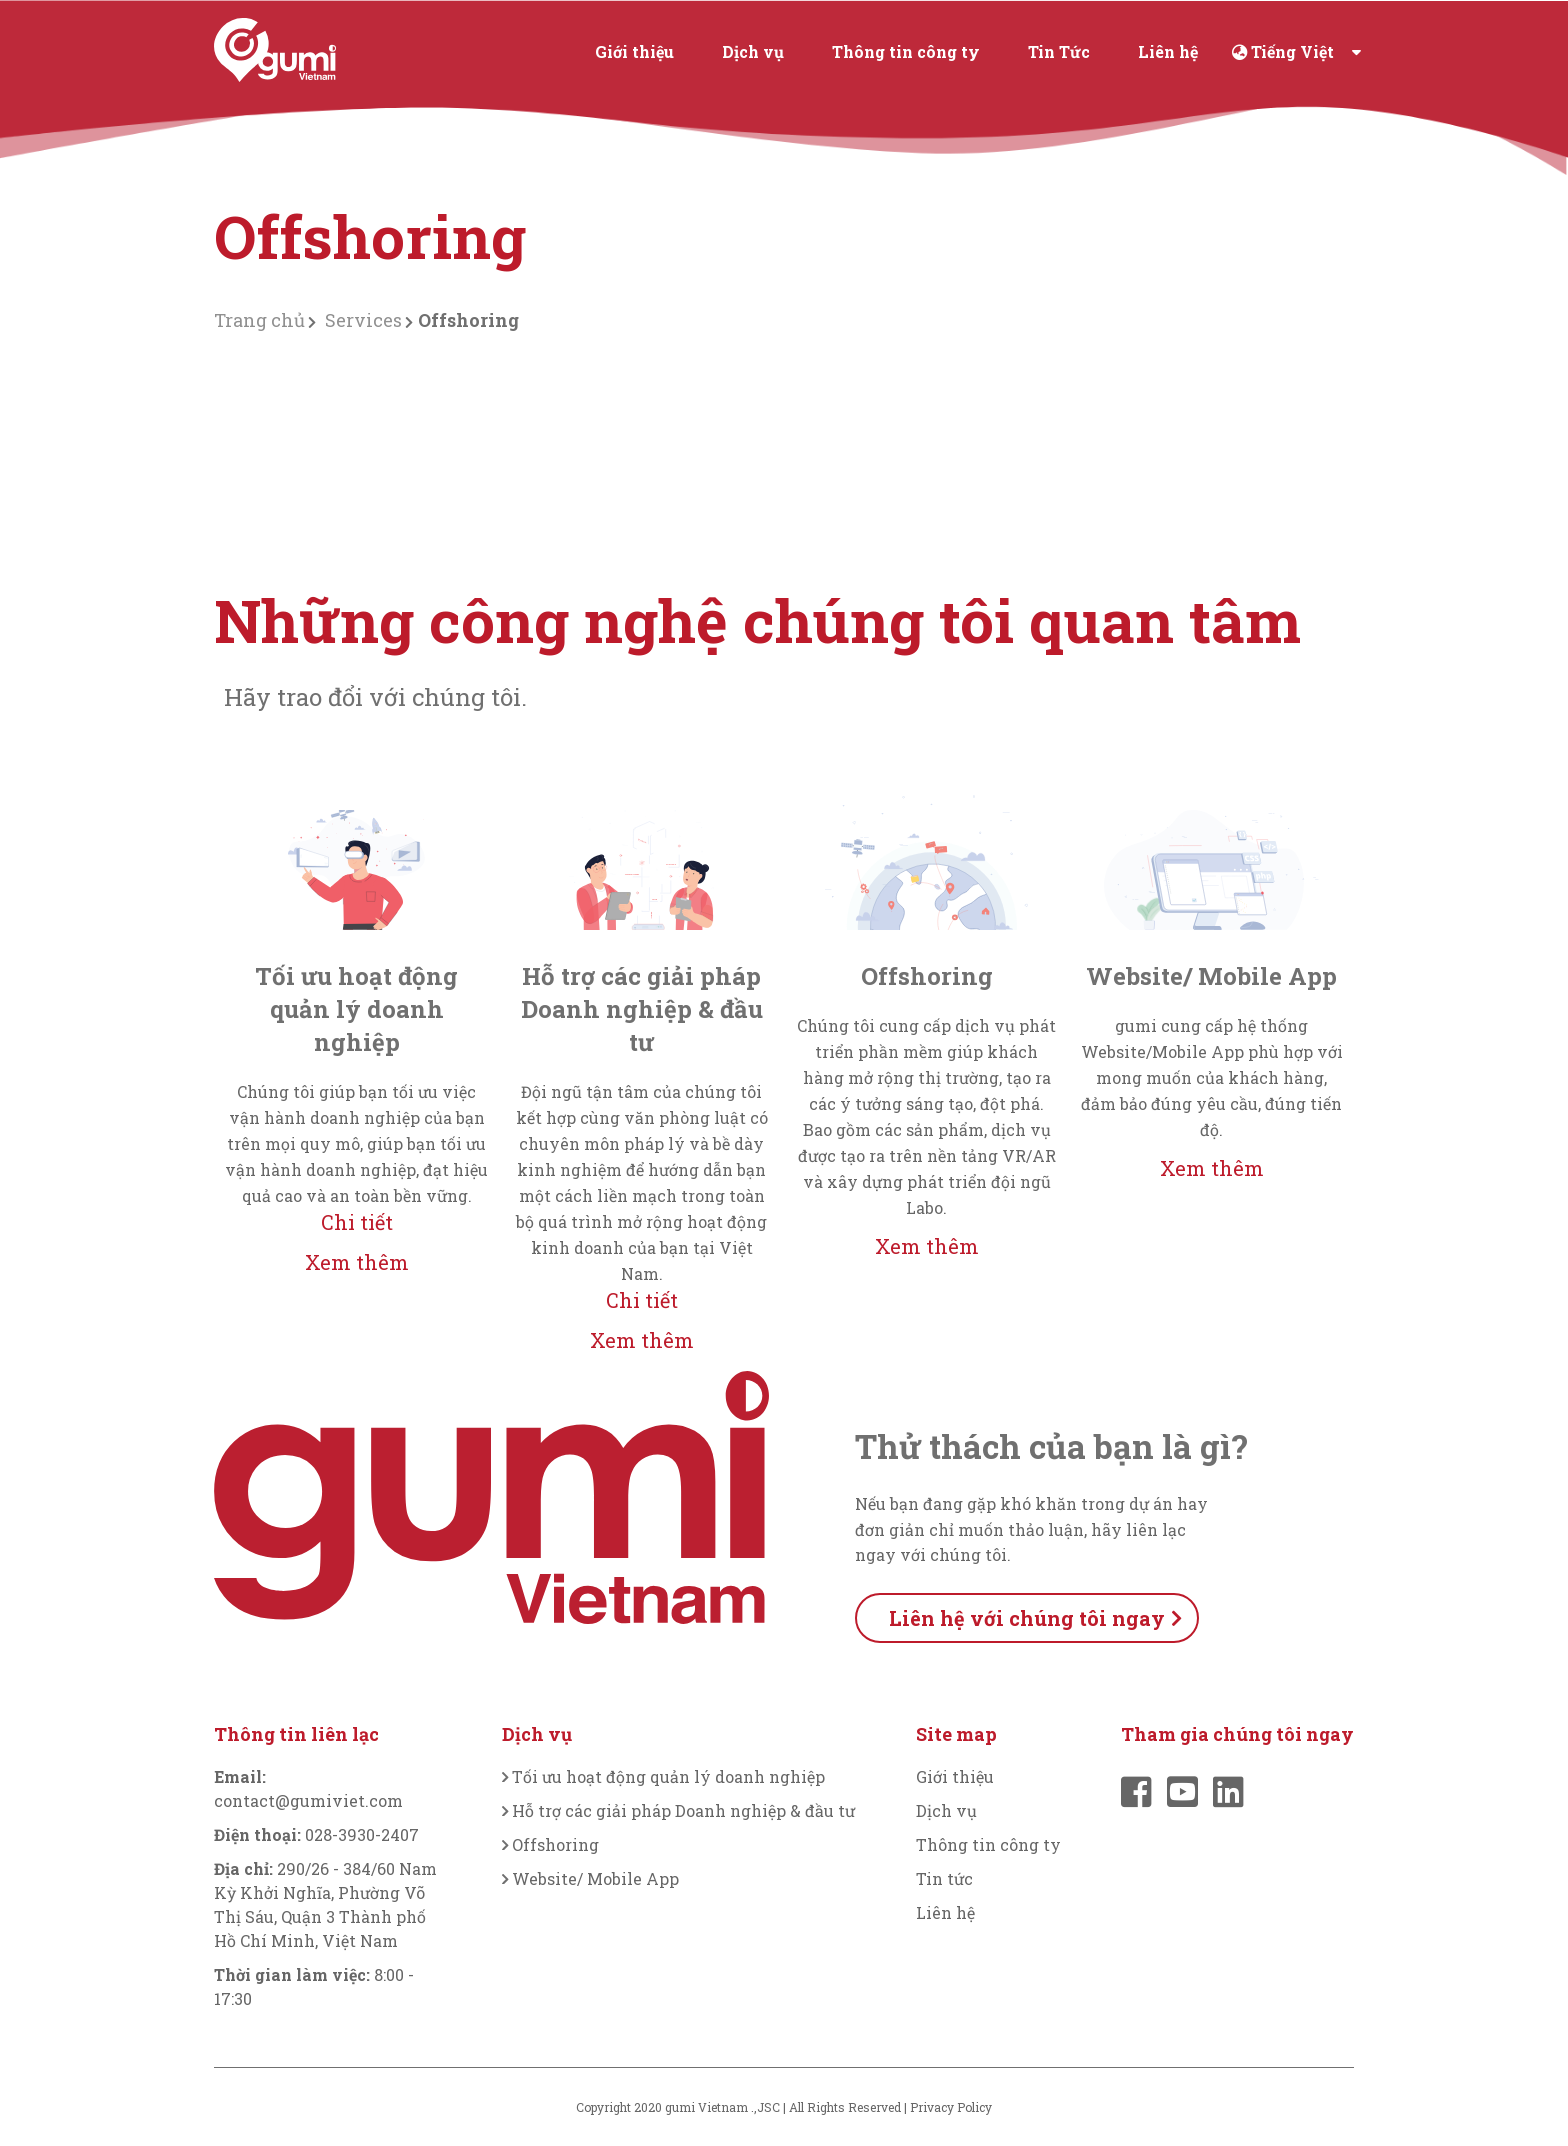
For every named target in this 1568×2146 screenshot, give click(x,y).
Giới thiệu (634, 51)
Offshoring (555, 1844)
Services (363, 320)
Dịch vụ (753, 51)
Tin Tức (1059, 51)
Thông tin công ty (906, 51)
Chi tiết (357, 1222)
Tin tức (944, 1878)
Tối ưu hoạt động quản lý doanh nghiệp (668, 1776)
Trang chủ (259, 320)
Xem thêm (357, 1262)
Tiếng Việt (1292, 51)
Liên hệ (1168, 51)
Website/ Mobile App (595, 1878)
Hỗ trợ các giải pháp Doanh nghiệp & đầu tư (683, 1810)
